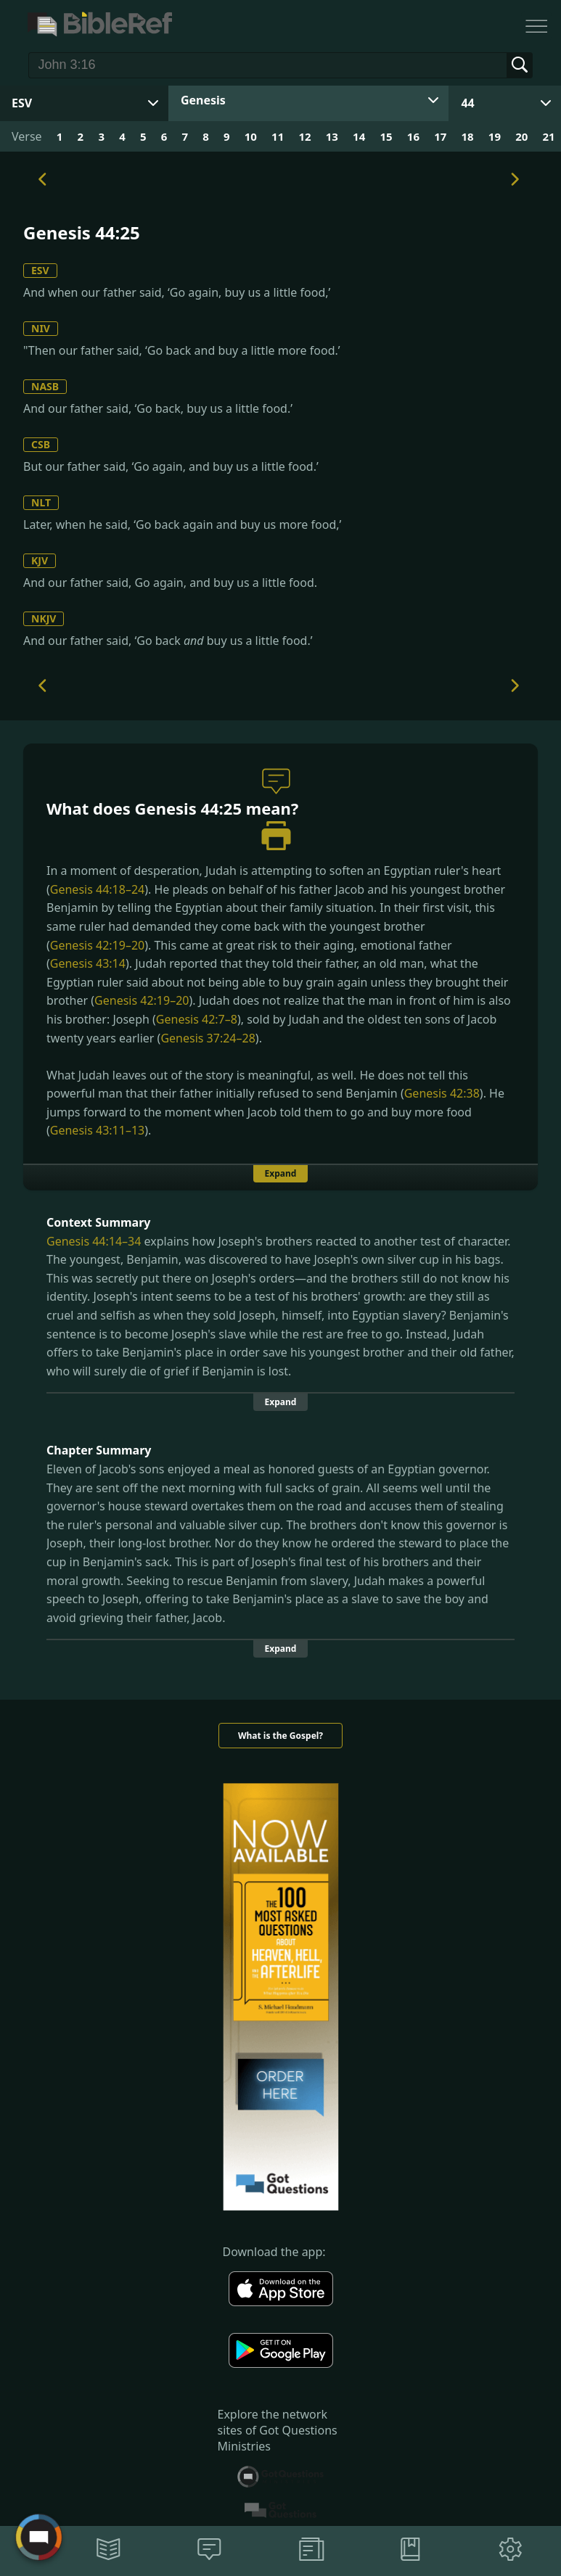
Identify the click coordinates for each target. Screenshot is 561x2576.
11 (277, 136)
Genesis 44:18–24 (97, 889)
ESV (40, 270)
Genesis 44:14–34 (93, 1241)
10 (251, 136)
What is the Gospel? (280, 1735)
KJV (39, 560)
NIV (40, 328)
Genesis (203, 100)
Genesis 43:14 (88, 963)
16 (413, 136)
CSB (40, 444)
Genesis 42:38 (442, 1093)
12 (304, 136)
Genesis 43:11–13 (97, 1130)
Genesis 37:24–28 (207, 1038)
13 (332, 136)
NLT (41, 502)
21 (549, 136)
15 (386, 136)
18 (467, 136)
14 (359, 136)
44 (467, 103)
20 (521, 136)
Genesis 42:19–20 (97, 945)
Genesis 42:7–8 (196, 1019)
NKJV (43, 618)
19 (494, 136)
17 (440, 136)
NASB (45, 386)
